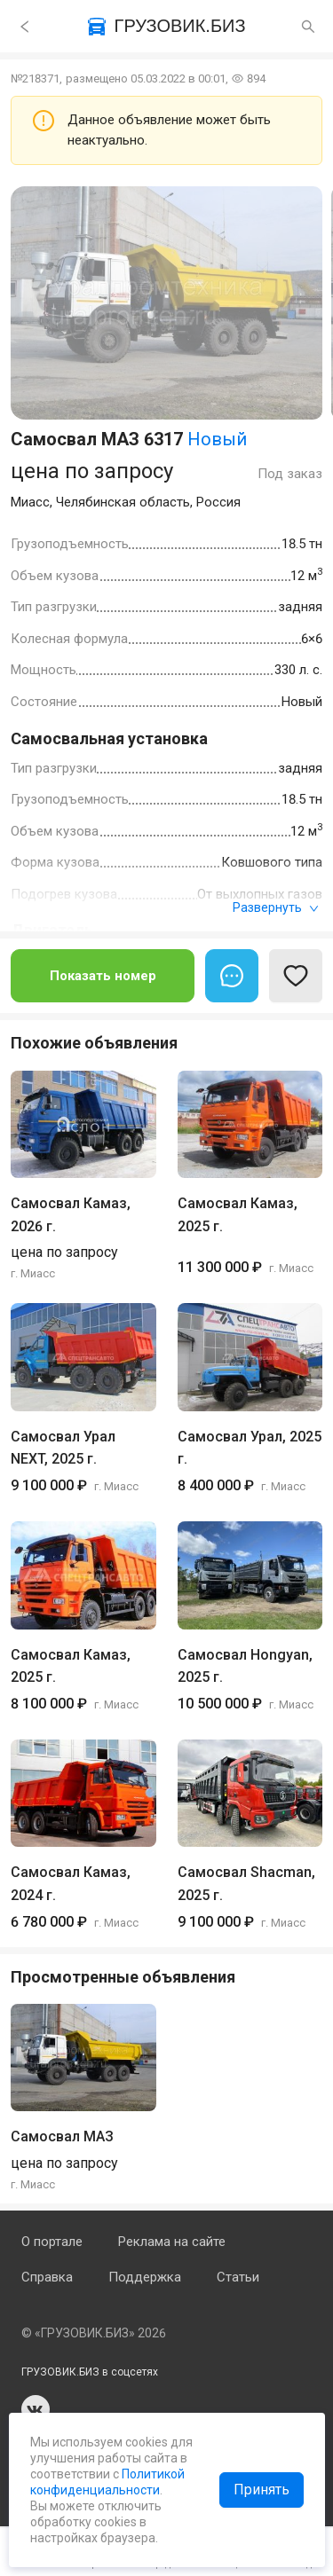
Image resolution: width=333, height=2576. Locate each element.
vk (35, 2409)
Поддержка (144, 2277)
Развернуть (276, 907)
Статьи (238, 2277)
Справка (47, 2277)
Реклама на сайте (172, 2242)
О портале (52, 2242)
